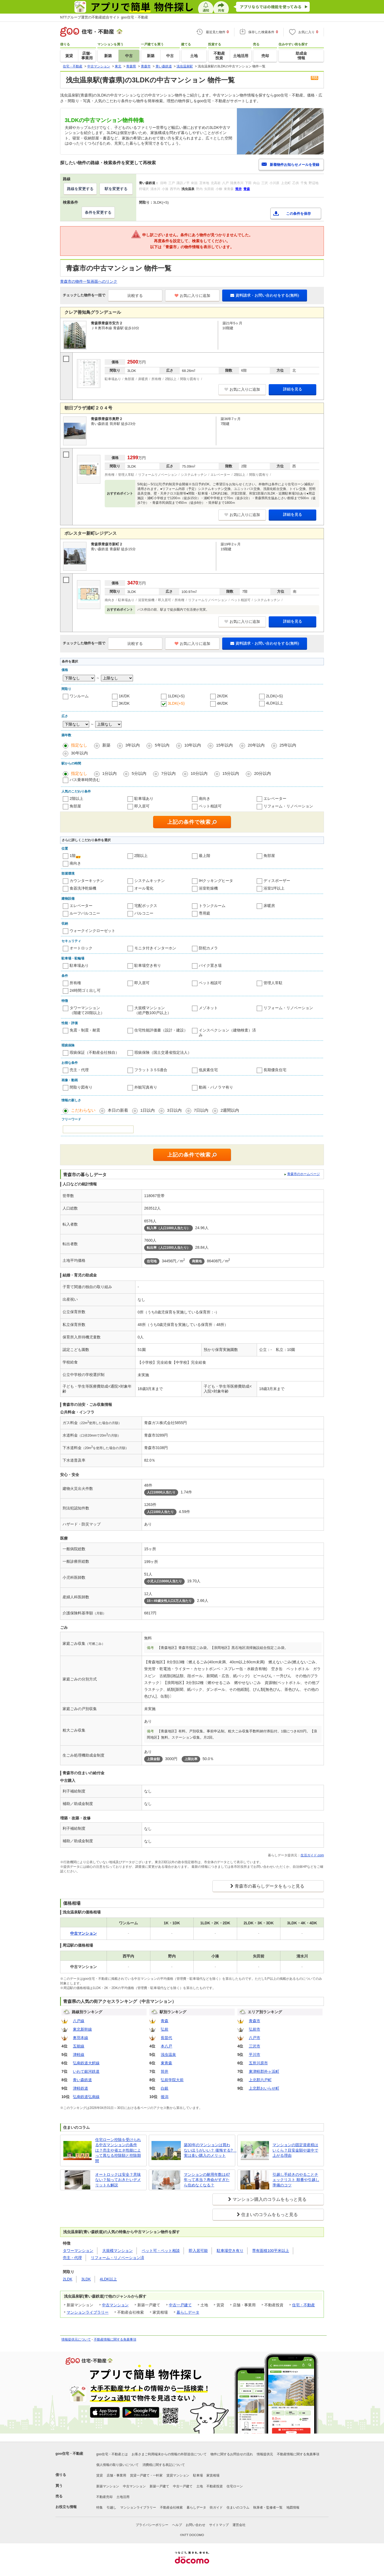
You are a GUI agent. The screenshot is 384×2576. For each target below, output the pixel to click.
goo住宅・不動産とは (112, 2454)
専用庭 (204, 913)
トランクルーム (212, 905)
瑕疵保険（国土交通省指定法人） (162, 1052)
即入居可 (142, 806)
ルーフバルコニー (85, 913)
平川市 (254, 2054)
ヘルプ (177, 2525)
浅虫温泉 (168, 2054)
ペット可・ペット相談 (161, 2250)
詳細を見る (292, 389)
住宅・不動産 (303, 2305)
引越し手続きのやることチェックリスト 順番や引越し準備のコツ (295, 2179)
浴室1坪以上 (274, 888)
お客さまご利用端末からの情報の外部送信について (169, 2454)
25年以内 (288, 745)
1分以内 (109, 773)
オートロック (81, 948)
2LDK (67, 2279)
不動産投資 (214, 2486)
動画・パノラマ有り (216, 1087)
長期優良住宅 (275, 1070)
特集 (99, 2507)
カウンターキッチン (87, 880)
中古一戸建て (180, 2305)
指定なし (79, 745)
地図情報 (292, 2507)
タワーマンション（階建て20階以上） (87, 1010)
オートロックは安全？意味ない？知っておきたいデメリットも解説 (118, 2179)
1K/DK (124, 696)
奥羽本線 (80, 2038)
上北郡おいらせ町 (264, 2088)
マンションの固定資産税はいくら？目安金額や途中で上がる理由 (295, 2150)
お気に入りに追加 (192, 295)
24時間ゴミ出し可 (85, 990)
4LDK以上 (274, 703)
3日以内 (174, 1110)
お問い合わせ (195, 2525)
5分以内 (139, 773)
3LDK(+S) (176, 703)
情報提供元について (76, 2339)
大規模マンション (117, 2250)
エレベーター (275, 798)
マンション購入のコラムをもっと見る (269, 2199)
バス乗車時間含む (85, 780)
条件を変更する (98, 212)
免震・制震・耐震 (85, 1030)
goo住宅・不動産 (69, 2453)
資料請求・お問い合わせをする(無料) (264, 295)
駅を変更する (116, 189)
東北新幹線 (82, 2029)
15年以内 (224, 745)
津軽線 (78, 2054)
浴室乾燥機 (208, 888)
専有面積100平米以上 (270, 2250)
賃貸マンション (177, 2475)
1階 (73, 855)
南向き (204, 798)
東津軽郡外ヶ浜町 (264, 2071)
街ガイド (216, 2507)
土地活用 (122, 2497)
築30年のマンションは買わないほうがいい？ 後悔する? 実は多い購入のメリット (208, 2150)
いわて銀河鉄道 (86, 2071)
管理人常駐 (273, 983)
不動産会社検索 (171, 2507)
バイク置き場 (210, 965)
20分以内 (262, 773)
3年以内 (132, 745)
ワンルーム (79, 696)
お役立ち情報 (66, 2507)
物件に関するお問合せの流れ (231, 2454)
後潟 (164, 2097)
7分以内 (168, 773)
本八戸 (166, 2046)
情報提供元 (265, 2454)
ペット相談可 (210, 806)
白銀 (164, 2088)
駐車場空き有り (147, 965)
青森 (164, 2021)
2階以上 (76, 798)
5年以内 (162, 745)
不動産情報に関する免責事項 (115, 2339)
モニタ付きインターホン (155, 948)
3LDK (86, 2279)
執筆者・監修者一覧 (268, 2507)
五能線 (78, 2046)
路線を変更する (80, 189)
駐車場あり (143, 798)
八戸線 (78, 2021)
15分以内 (230, 773)
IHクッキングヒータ (216, 880)
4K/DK (222, 703)
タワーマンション (78, 2250)
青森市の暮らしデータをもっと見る (269, 1886)
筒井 (164, 2071)
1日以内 (147, 1110)
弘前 (164, 2029)
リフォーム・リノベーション (288, 806)
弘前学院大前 (172, 2080)
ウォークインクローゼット (92, 930)
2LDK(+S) (274, 696)
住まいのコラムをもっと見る (269, 2214)
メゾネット (208, 1008)
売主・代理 (79, 1070)
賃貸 (99, 2475)
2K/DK (222, 696)
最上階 (204, 855)
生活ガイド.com (312, 1855)
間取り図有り (81, 1087)
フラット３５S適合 (150, 1070)
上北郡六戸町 (260, 2080)
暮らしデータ (187, 2312)
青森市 (254, 2021)
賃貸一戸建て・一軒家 (146, 2475)
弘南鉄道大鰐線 (86, 2063)
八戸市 (254, 2038)
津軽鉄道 (80, 2088)
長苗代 (166, 2038)
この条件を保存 (298, 214)
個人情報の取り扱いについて (117, 2465)
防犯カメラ (208, 948)
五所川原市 (258, 2063)
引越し (111, 2507)
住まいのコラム (238, 2507)
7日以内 (201, 1110)
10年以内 (192, 745)
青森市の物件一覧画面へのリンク (88, 281)
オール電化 (143, 888)
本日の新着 (118, 1110)
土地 (199, 2486)
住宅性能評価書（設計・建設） (161, 1030)
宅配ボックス (145, 905)
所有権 (75, 983)
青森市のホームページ (303, 1174)
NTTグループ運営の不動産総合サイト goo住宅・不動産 (104, 17)
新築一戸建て (159, 2486)
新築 (106, 745)
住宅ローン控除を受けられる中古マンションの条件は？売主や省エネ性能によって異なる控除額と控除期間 (118, 2150)
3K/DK (124, 703)
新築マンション (107, 2486)
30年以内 (79, 753)
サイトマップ (219, 2525)
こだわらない (83, 1110)
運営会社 (239, 2525)
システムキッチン (149, 880)
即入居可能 (198, 2250)
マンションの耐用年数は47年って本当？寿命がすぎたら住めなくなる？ (207, 2179)
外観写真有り (145, 1087)
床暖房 (269, 905)
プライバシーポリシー (152, 2525)
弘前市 (254, 2029)
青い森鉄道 (82, 2080)
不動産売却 (104, 2497)
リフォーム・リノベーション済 (117, 2257)
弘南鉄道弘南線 (86, 2097)
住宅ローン (235, 2486)
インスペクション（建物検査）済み (227, 1032)
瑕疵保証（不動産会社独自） (94, 1052)
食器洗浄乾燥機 (83, 888)
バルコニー (143, 913)
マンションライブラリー (88, 2312)
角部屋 (75, 806)
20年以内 (256, 745)
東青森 (166, 2063)
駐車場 (198, 2475)
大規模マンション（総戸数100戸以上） (152, 1010)
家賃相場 (212, 2475)
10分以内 (199, 773)
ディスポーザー (277, 880)
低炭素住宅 (208, 1070)
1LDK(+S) (176, 696)
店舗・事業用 (116, 2475)
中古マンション (115, 2305)
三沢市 (254, 2046)
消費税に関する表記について (164, 2465)
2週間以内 (230, 1110)
